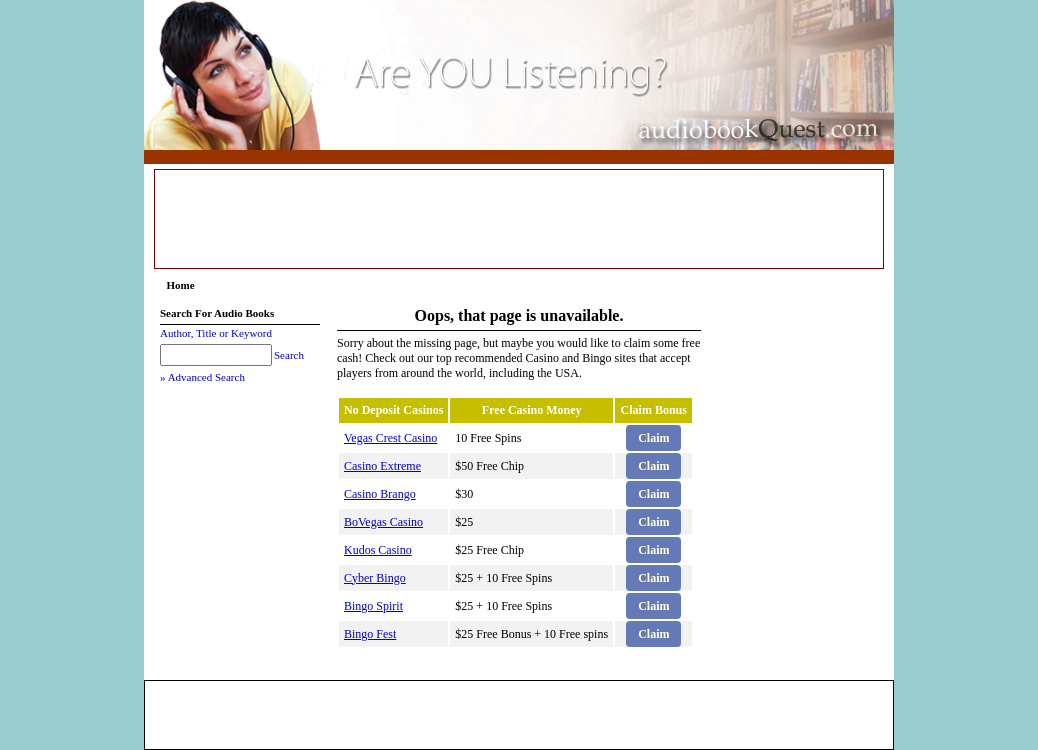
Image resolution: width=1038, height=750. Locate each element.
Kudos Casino (378, 550)
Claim (653, 438)
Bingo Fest (370, 634)
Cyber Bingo (375, 578)
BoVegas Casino (383, 522)
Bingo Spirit (373, 606)
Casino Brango (380, 494)
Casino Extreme (382, 466)
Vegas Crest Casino (390, 438)
